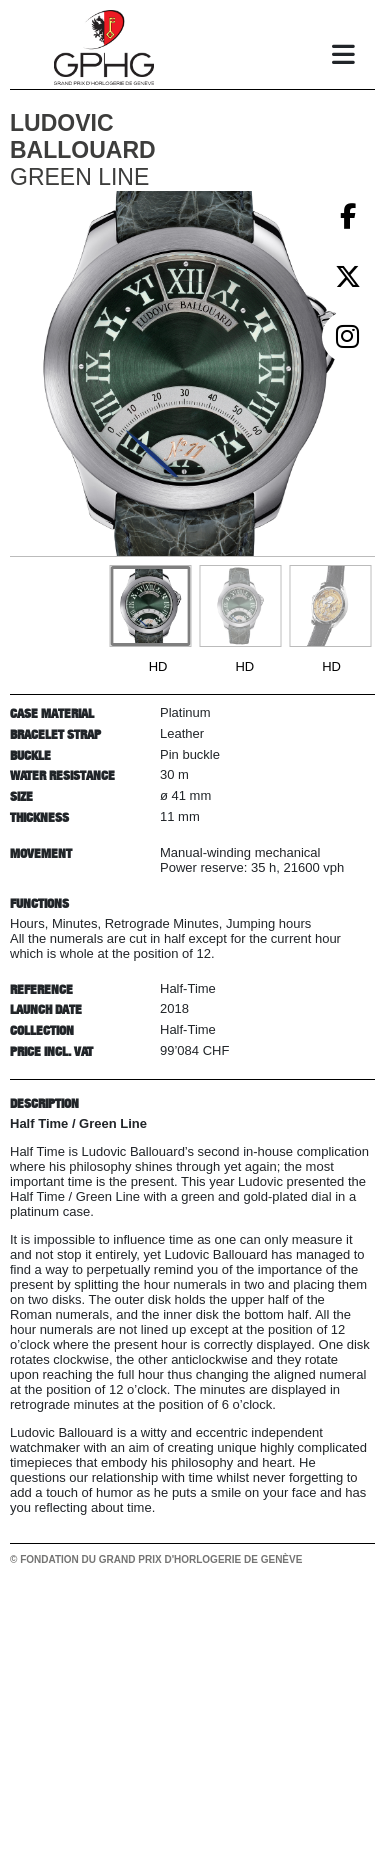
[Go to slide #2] (240, 606)
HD (158, 666)
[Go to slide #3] (330, 606)
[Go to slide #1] (150, 606)
